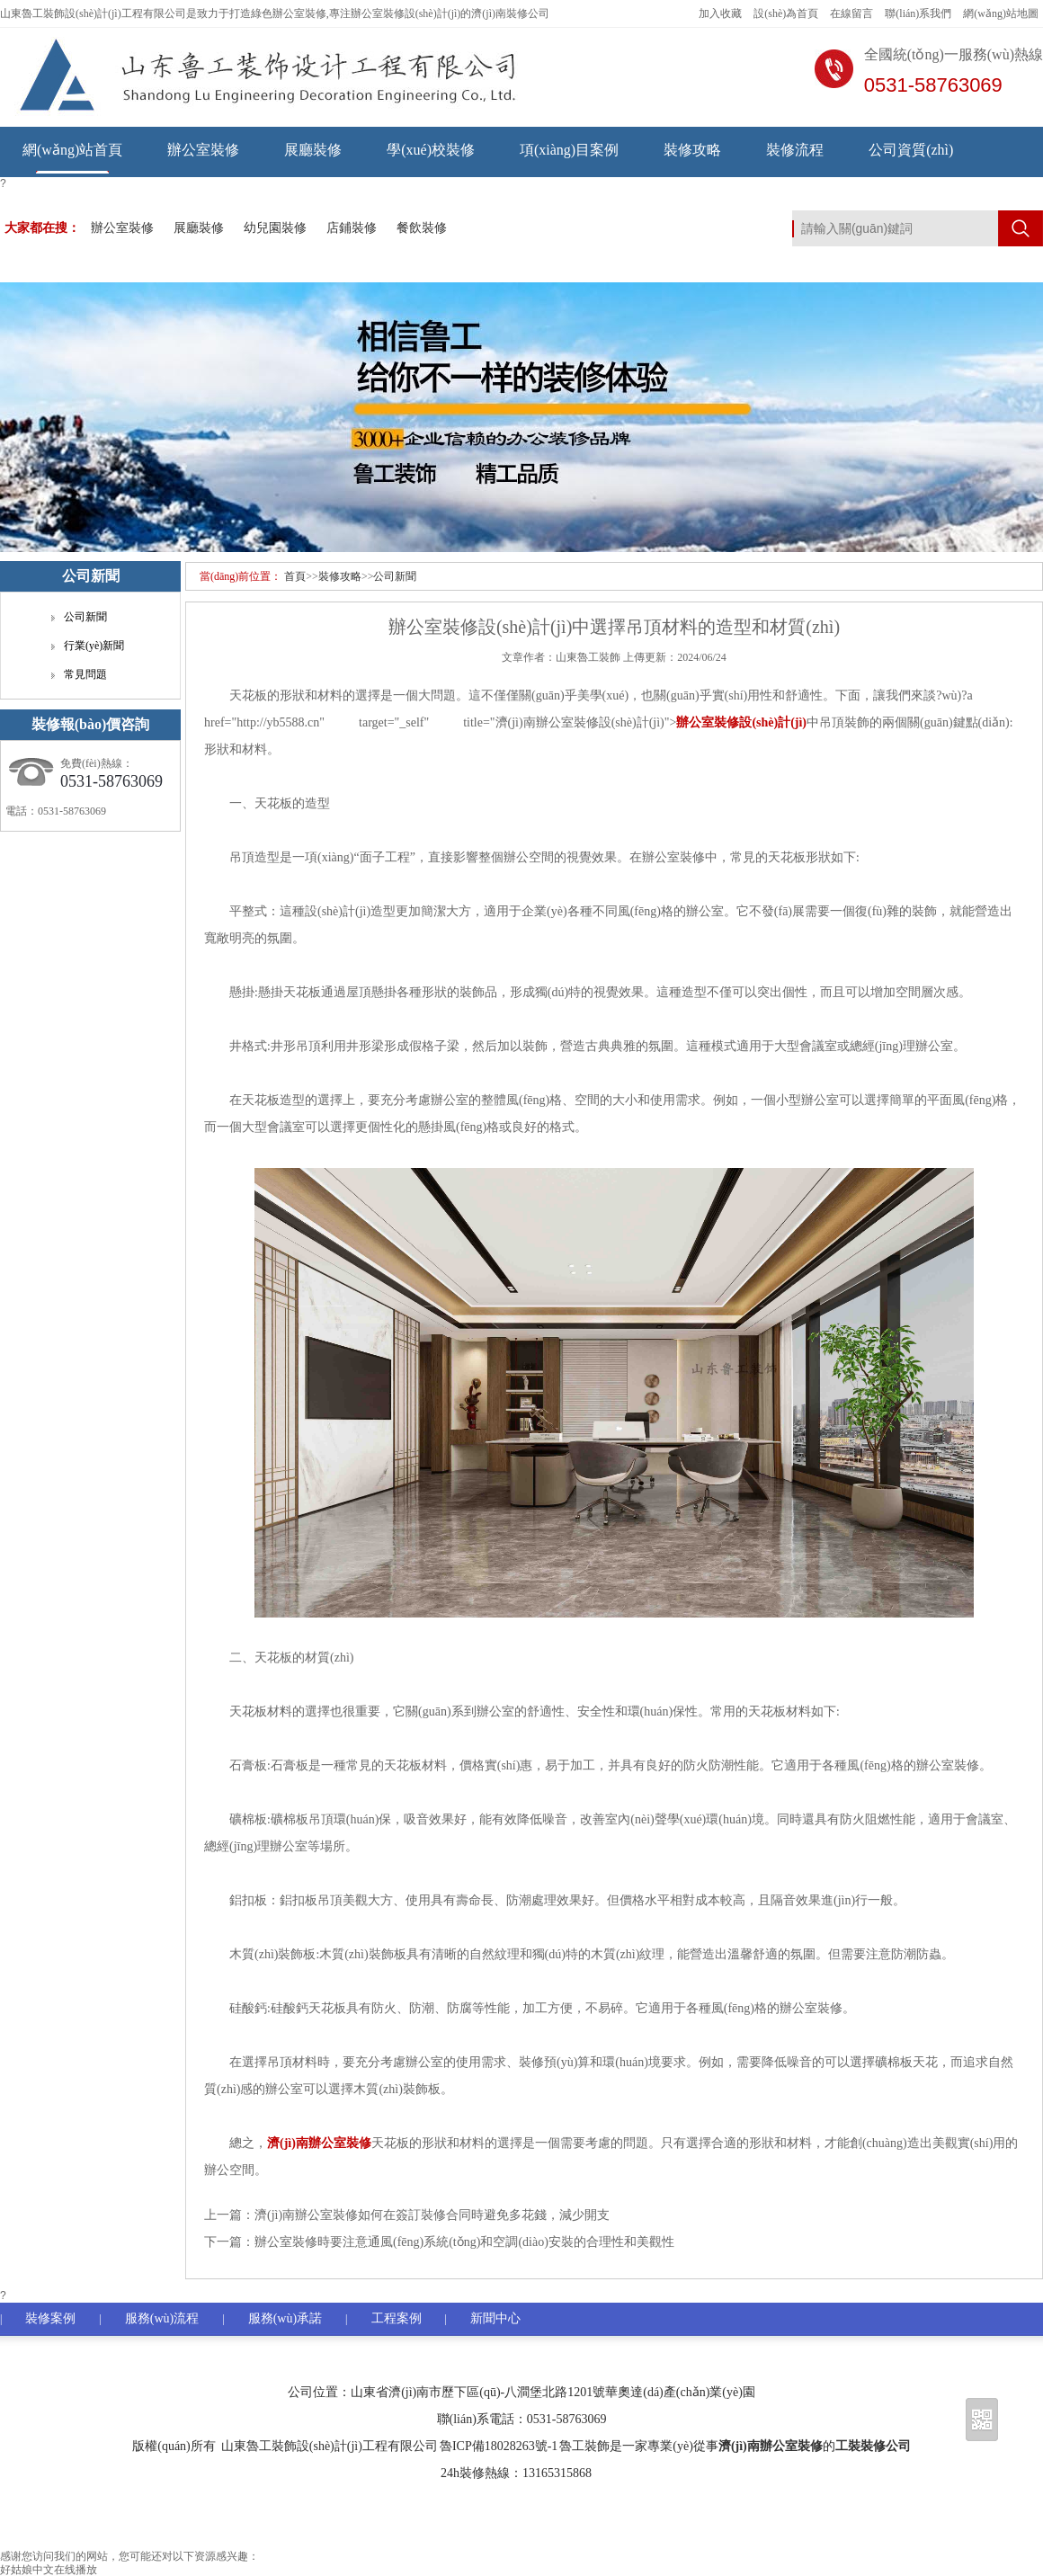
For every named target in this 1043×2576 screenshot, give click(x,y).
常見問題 (85, 674)
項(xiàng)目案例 (569, 149)
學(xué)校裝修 (431, 149)
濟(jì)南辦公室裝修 (770, 2446)
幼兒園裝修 (275, 228)
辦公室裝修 (203, 149)
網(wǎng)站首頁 (72, 149)
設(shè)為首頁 (785, 13)
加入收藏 (720, 13)
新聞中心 (495, 2318)
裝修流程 (795, 149)
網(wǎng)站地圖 (1001, 13)
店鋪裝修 (351, 228)
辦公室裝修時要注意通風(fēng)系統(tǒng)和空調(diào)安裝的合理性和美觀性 (464, 2242)
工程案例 (396, 2318)
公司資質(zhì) (911, 149)
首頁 (295, 576)
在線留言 (851, 13)
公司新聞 (394, 576)
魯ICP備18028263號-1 (498, 2446)
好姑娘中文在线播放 (48, 2569)
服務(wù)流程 (162, 2318)
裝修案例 (50, 2318)
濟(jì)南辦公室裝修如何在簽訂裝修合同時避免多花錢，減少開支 (432, 2215)
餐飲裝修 (422, 228)
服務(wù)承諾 (285, 2318)
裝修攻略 (692, 149)
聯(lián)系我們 (918, 13)
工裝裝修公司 (873, 2446)
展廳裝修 (313, 149)
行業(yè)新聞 (94, 645)
